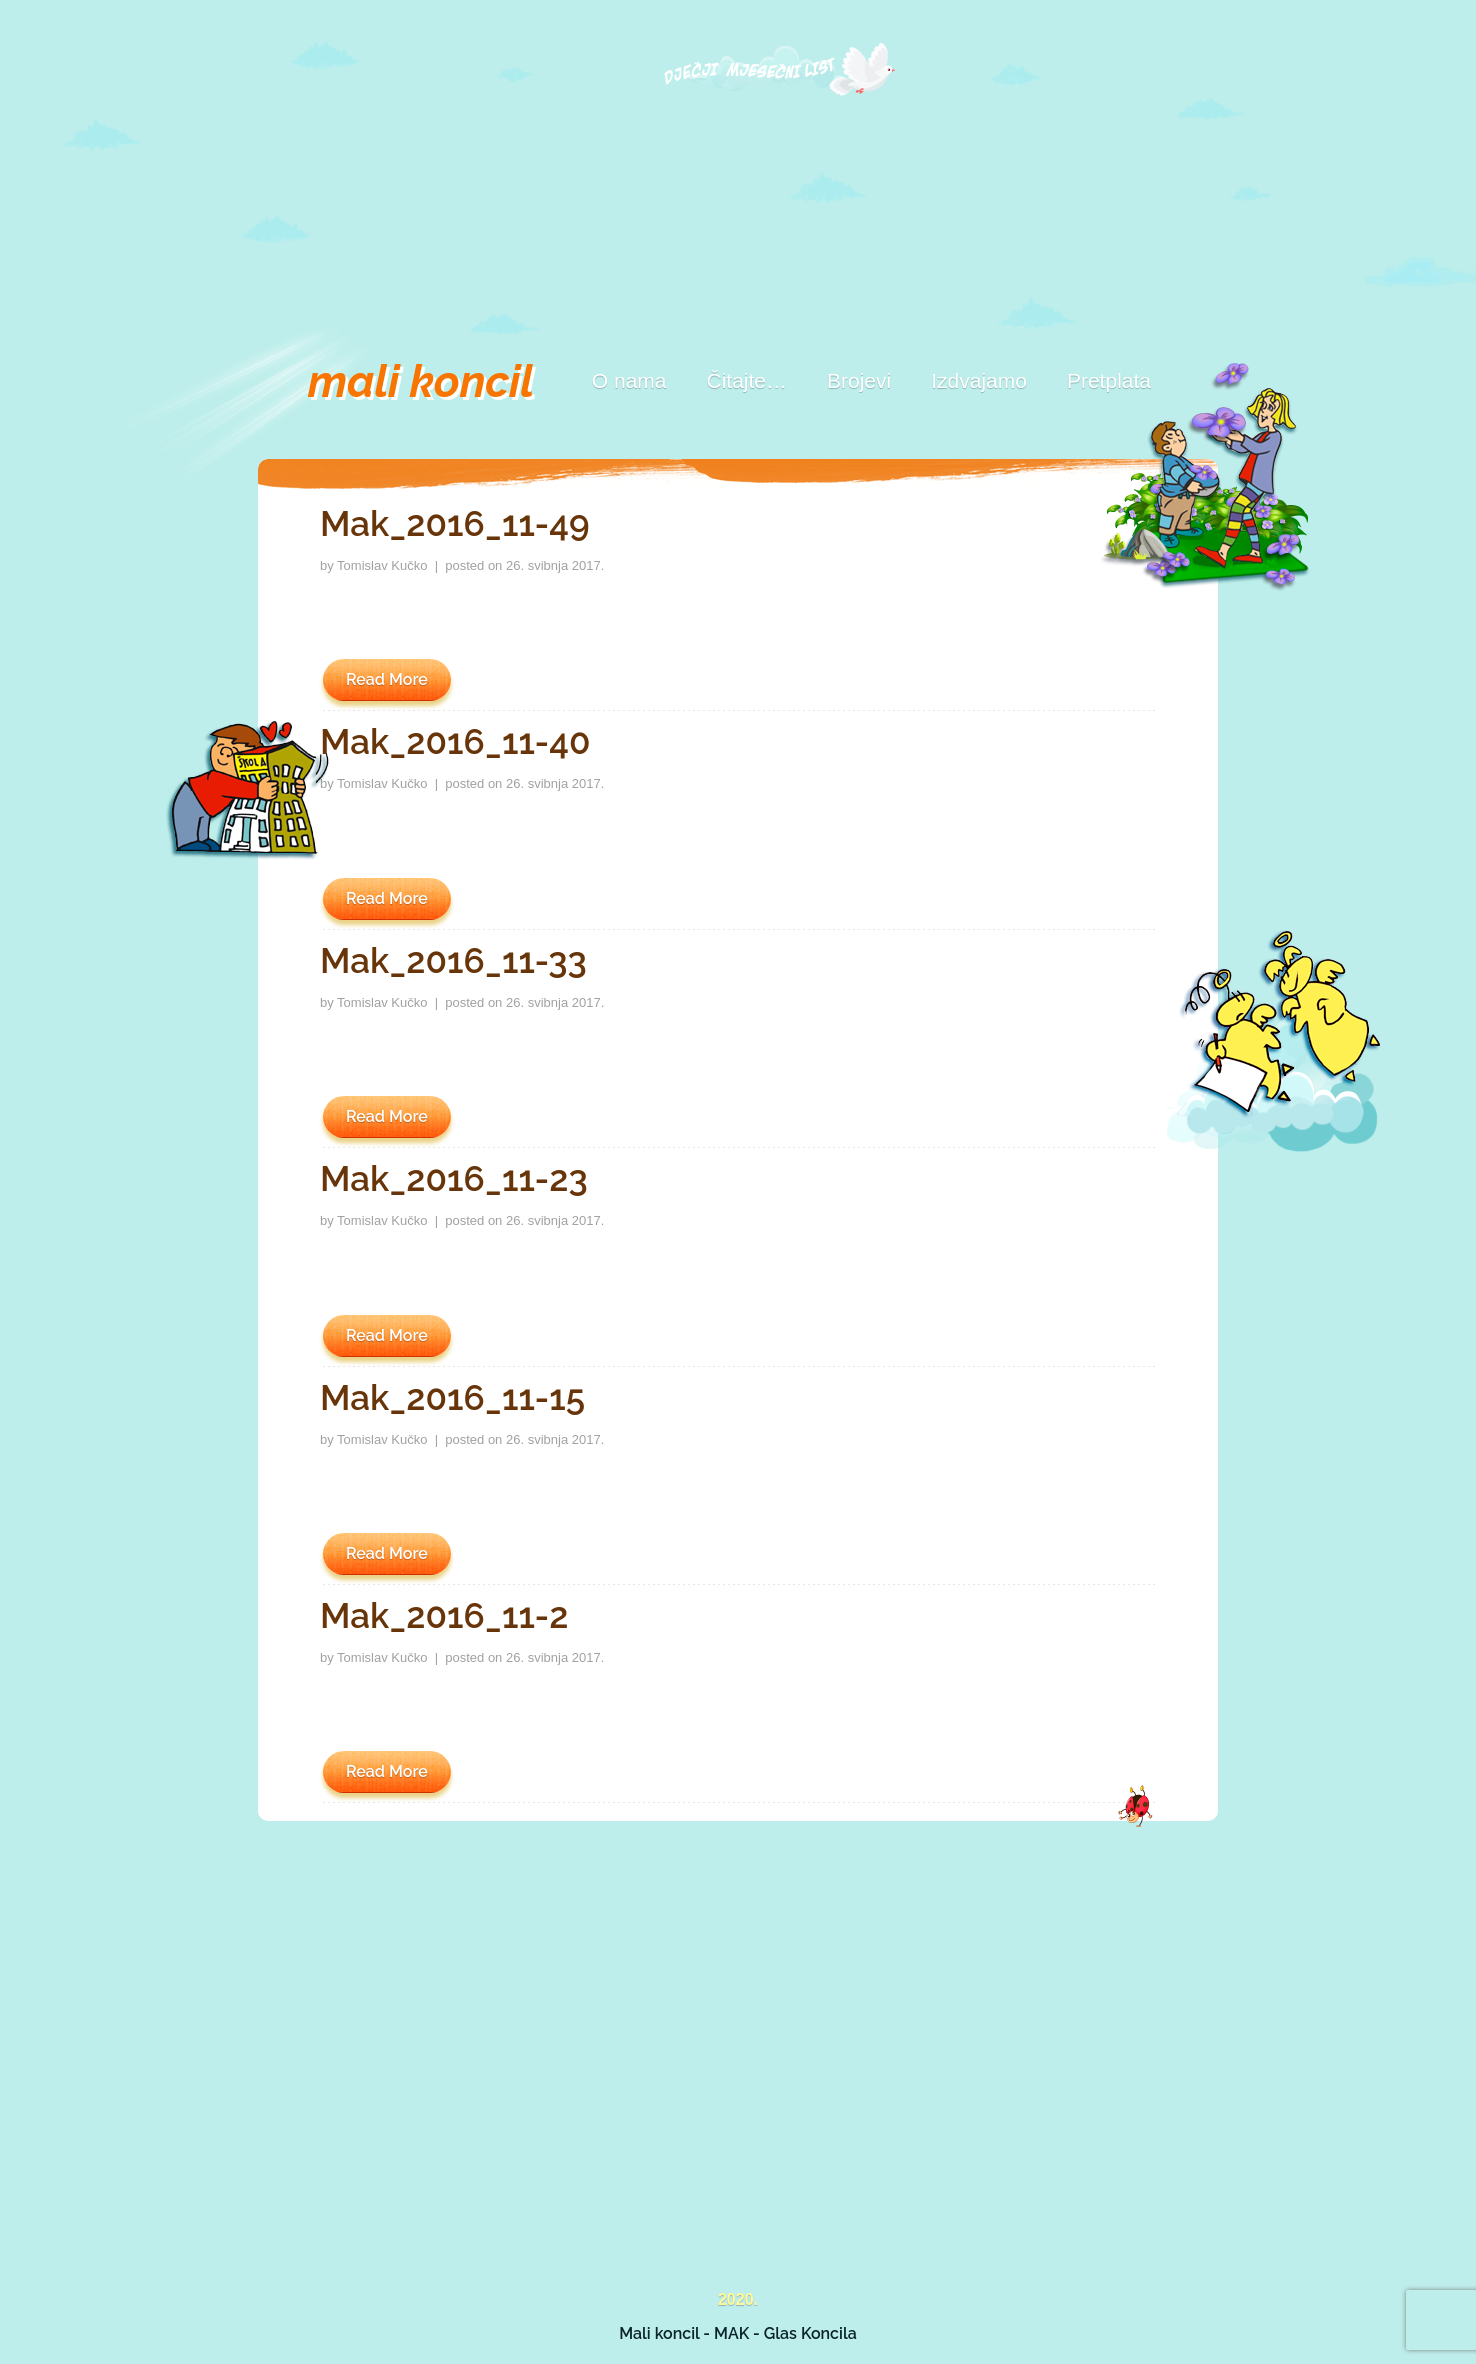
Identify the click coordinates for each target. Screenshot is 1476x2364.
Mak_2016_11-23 (454, 1178)
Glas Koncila (810, 2333)
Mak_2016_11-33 (453, 960)
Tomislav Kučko (382, 565)
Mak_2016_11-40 (455, 741)
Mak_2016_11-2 (444, 1615)
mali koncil (421, 381)
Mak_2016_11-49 (455, 523)
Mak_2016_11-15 (452, 1397)
